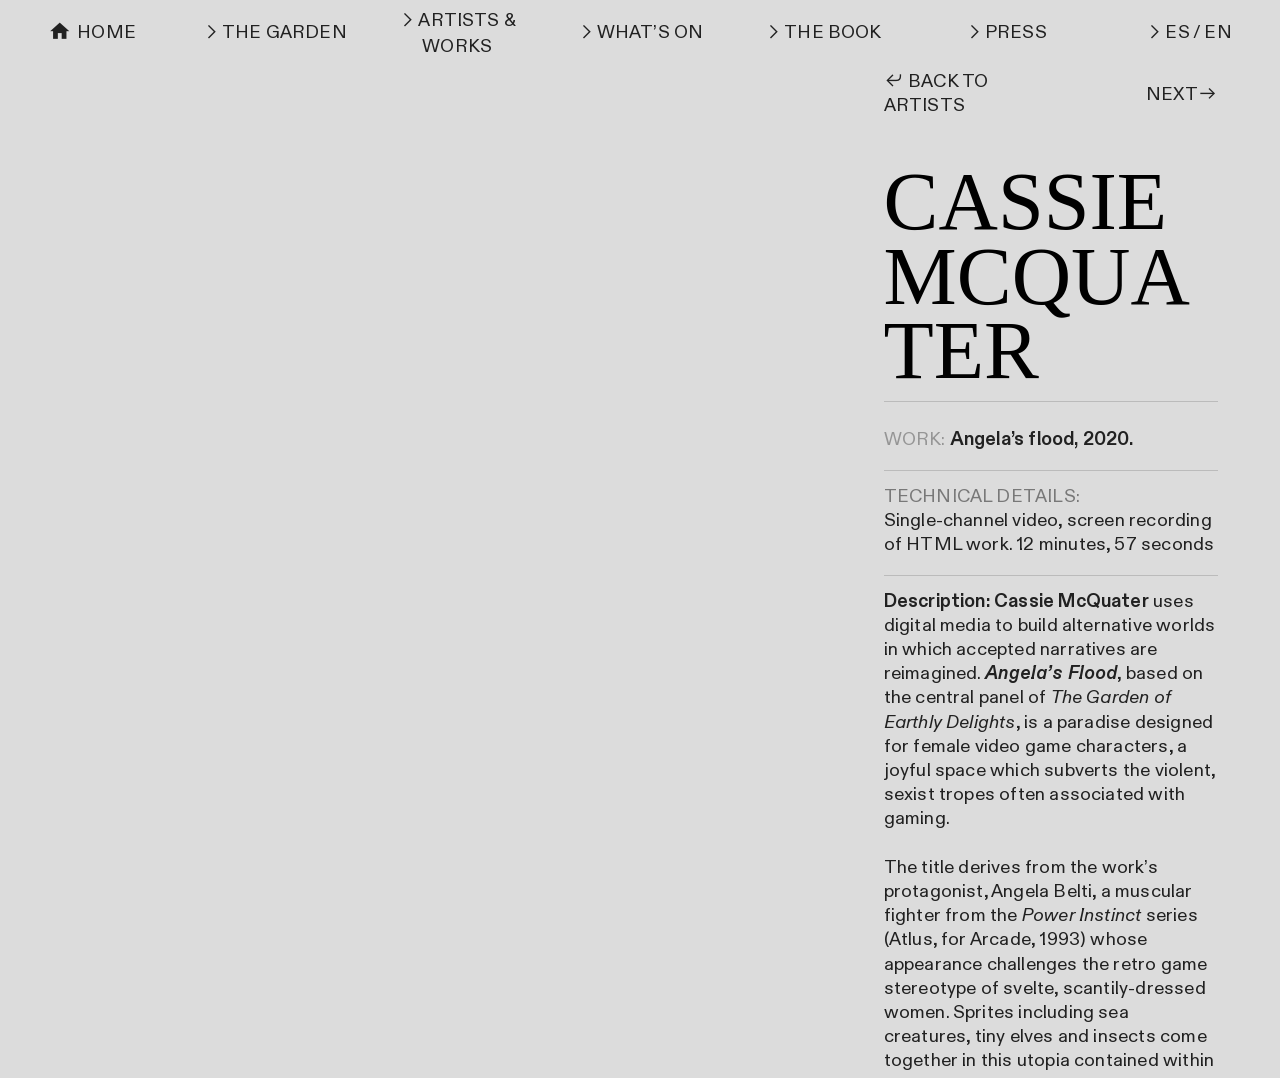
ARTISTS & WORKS (467, 33)
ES (1177, 32)
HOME (106, 32)
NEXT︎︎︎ (1182, 94)
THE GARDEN (284, 32)
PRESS (1016, 32)
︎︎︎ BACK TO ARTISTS (936, 93)
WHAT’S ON (650, 32)
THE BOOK (833, 32)
